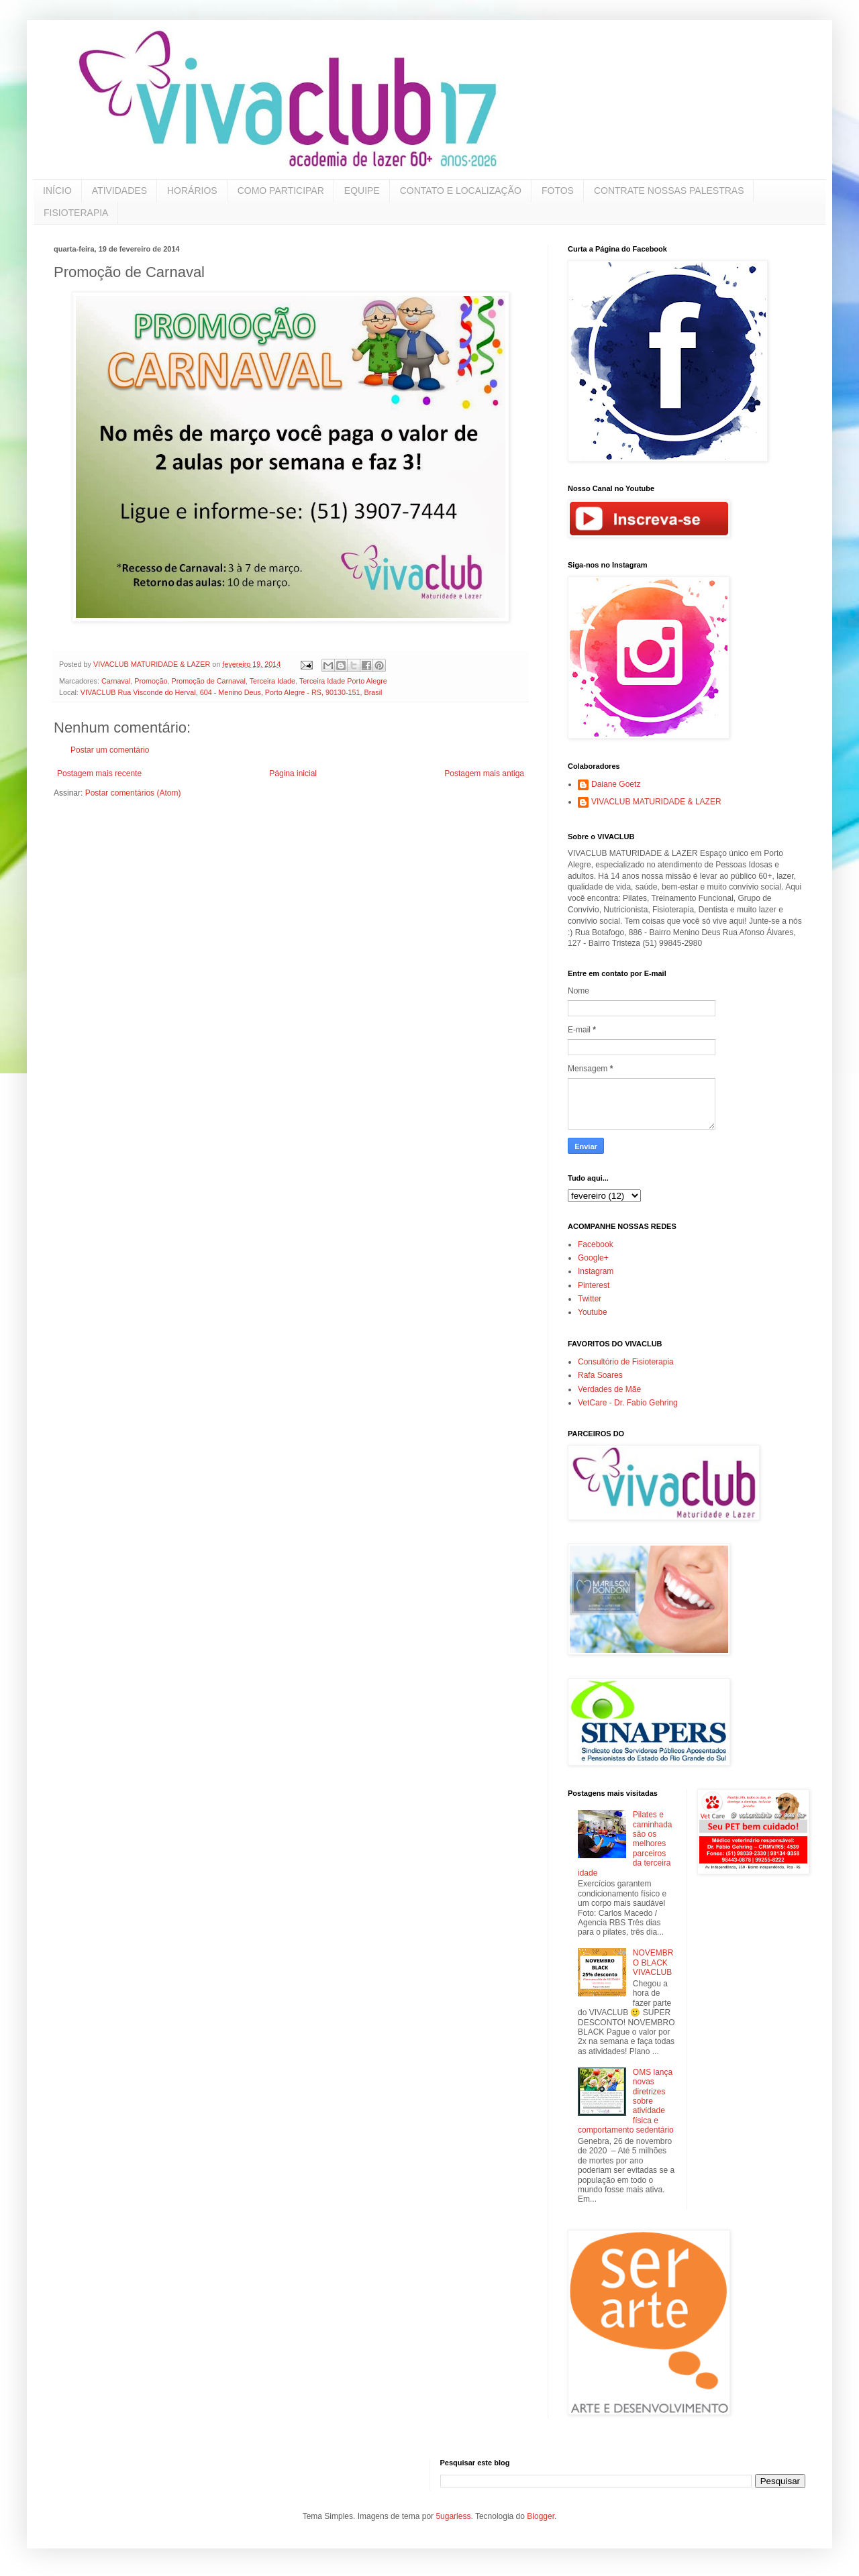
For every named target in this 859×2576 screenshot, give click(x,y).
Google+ (593, 1258)
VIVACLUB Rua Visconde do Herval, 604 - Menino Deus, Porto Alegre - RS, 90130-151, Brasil (232, 692)
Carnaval (115, 681)
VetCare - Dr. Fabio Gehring (628, 1402)
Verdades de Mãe (609, 1389)
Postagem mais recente (99, 773)
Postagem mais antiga (484, 773)
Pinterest (593, 1285)
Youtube (592, 1312)
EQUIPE (362, 190)
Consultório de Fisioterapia (626, 1361)
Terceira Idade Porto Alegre (343, 681)
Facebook (595, 1244)
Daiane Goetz (615, 784)
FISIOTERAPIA (76, 212)
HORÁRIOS (192, 190)
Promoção (150, 681)
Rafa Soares (600, 1375)
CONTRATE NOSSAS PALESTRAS (669, 190)
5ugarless (453, 2516)
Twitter (589, 1298)
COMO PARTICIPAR (281, 190)
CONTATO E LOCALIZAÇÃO (460, 190)
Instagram (595, 1271)
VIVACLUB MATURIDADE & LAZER (656, 801)
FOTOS (558, 190)
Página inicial (293, 773)
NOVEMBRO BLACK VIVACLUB (653, 1962)
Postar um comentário (109, 750)
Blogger (540, 2516)
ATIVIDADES (119, 190)
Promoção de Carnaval (208, 681)
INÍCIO (57, 190)
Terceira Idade (272, 681)
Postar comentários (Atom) (133, 793)
